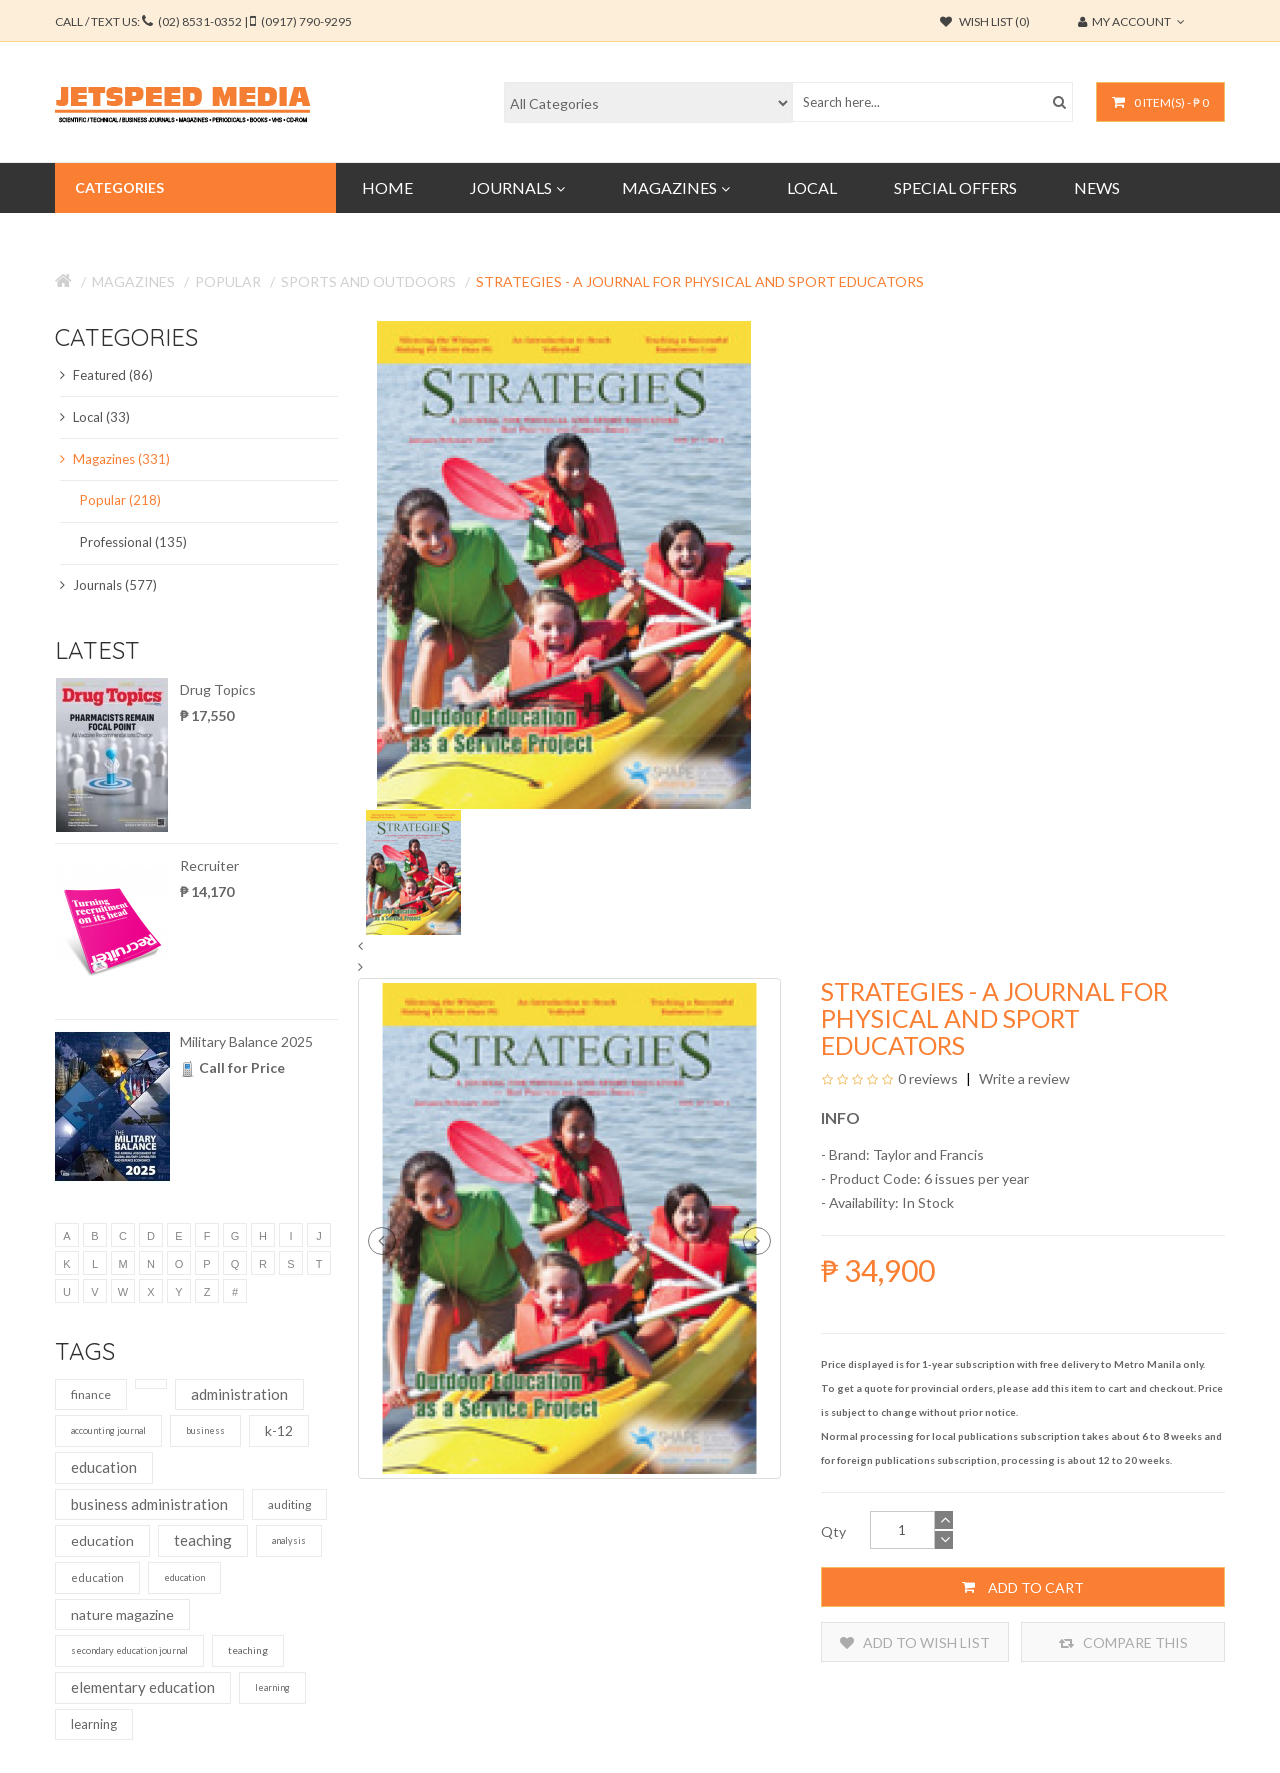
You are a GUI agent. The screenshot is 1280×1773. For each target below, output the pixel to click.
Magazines (133, 281)
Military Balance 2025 (246, 1041)
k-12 (279, 1430)
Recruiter (209, 865)
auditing (289, 1504)
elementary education (143, 1687)
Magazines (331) (115, 459)
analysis (289, 1540)
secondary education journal (129, 1650)
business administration (149, 1504)
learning (272, 1687)
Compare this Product (1123, 1642)
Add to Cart (1023, 1587)
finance (91, 1394)
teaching (203, 1540)
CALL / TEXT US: (203, 21)
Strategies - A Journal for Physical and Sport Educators (700, 281)
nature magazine (122, 1614)
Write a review (1023, 1078)
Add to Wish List (915, 1642)
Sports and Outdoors (368, 281)
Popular (228, 281)
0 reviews (928, 1078)
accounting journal (108, 1430)
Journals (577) (108, 585)
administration (239, 1394)
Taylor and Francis (928, 1154)
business (205, 1430)
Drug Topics (218, 689)
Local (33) (95, 417)
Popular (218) (120, 500)
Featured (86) (106, 375)
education (104, 1467)
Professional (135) (133, 542)
